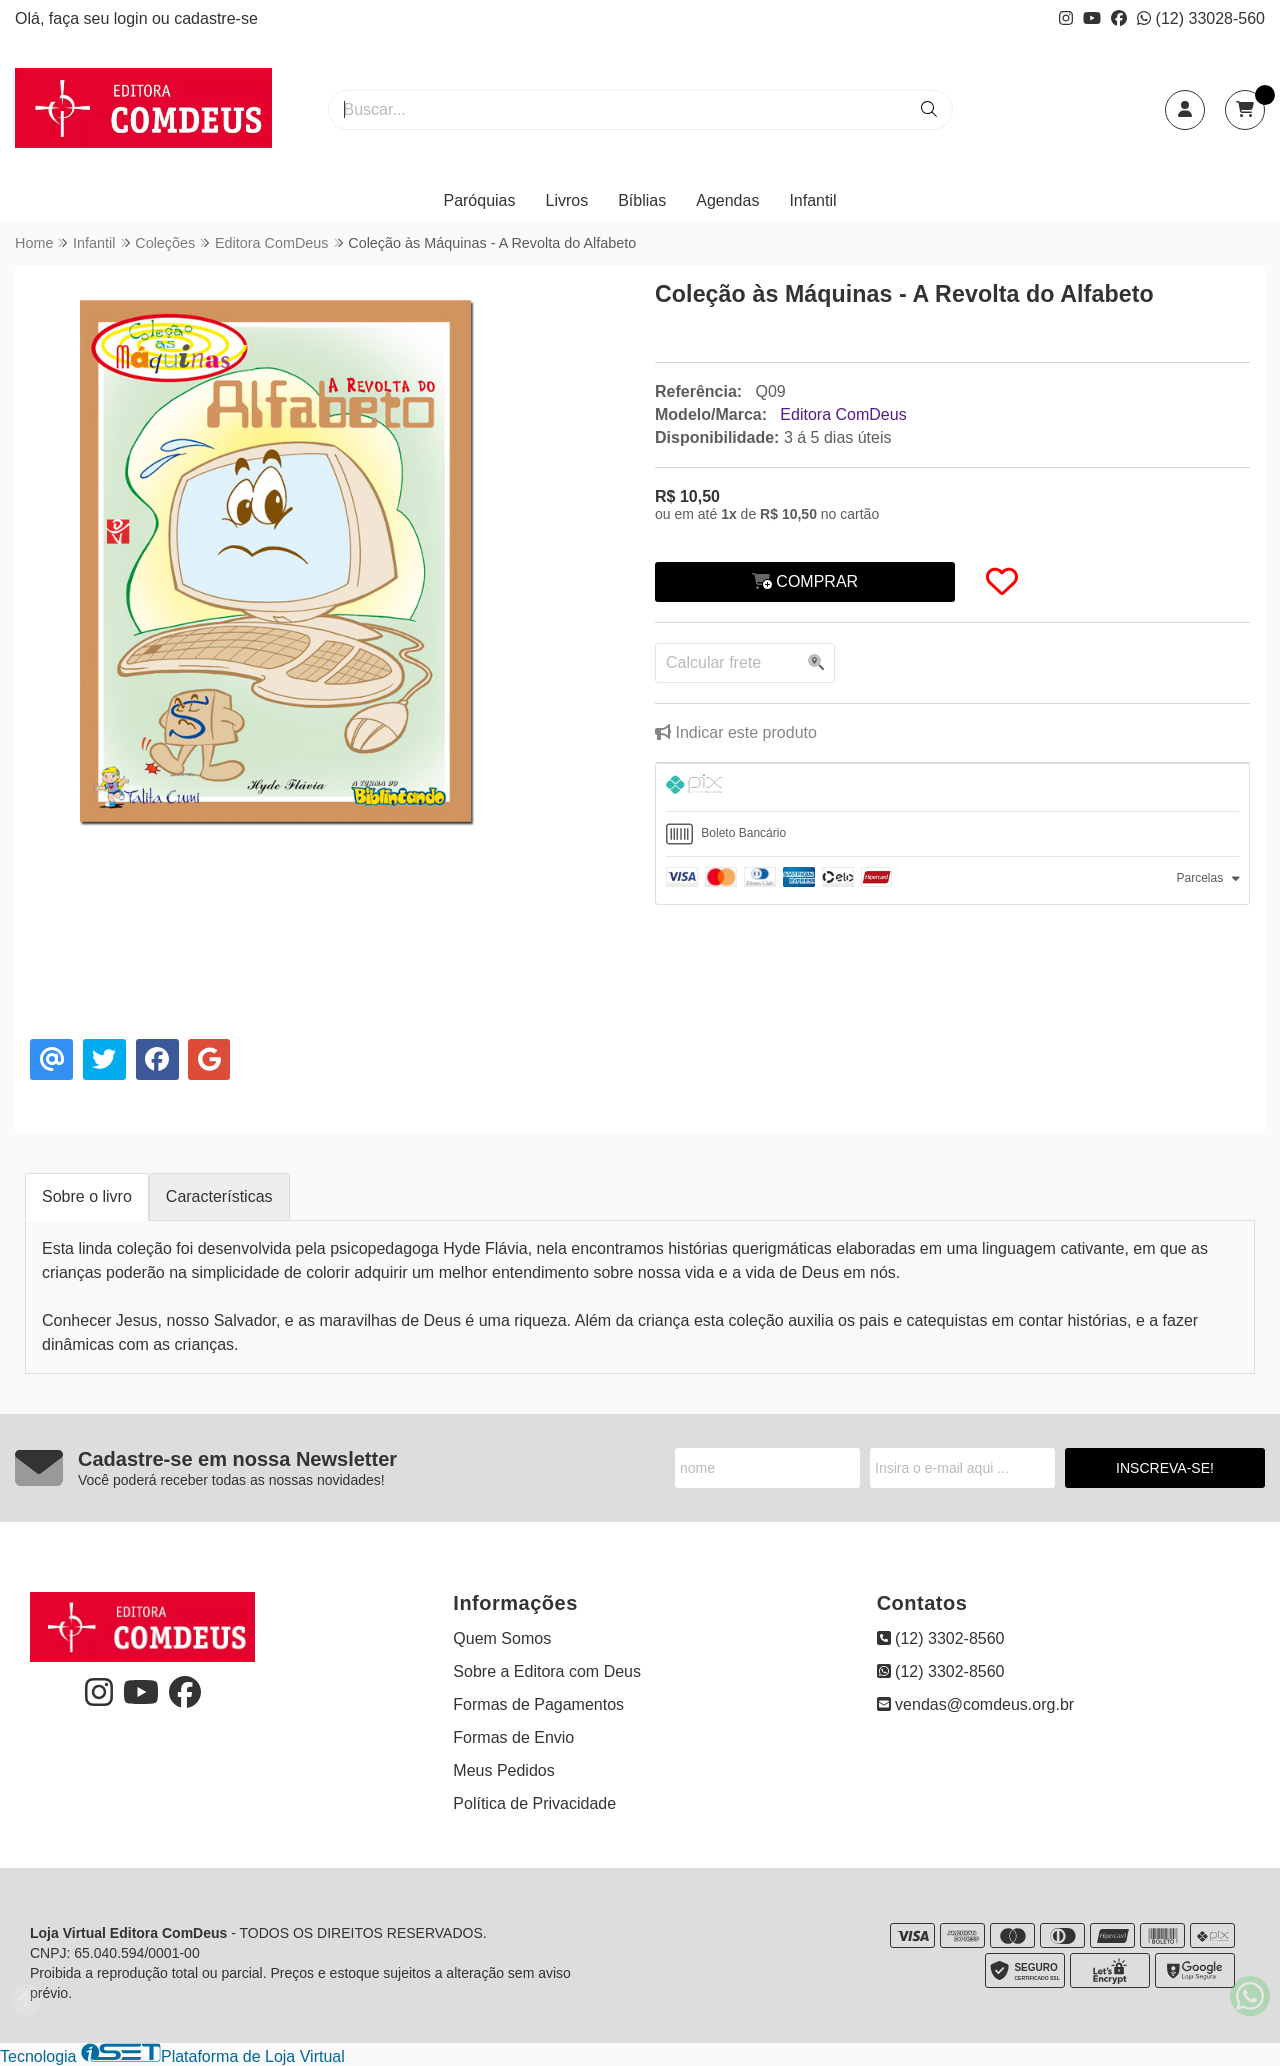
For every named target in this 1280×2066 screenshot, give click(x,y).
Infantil (812, 200)
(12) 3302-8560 (941, 1638)
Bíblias (642, 200)
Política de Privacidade (534, 1803)
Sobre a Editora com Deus (547, 1671)
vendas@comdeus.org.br (975, 1704)
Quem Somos (502, 1638)
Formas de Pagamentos (538, 1704)
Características (219, 1196)
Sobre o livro (87, 1196)
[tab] (952, 787)
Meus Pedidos (503, 1770)
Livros (567, 200)
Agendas (727, 200)
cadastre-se (216, 18)
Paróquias (479, 200)
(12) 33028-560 (1201, 18)
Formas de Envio (513, 1737)
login (133, 18)
